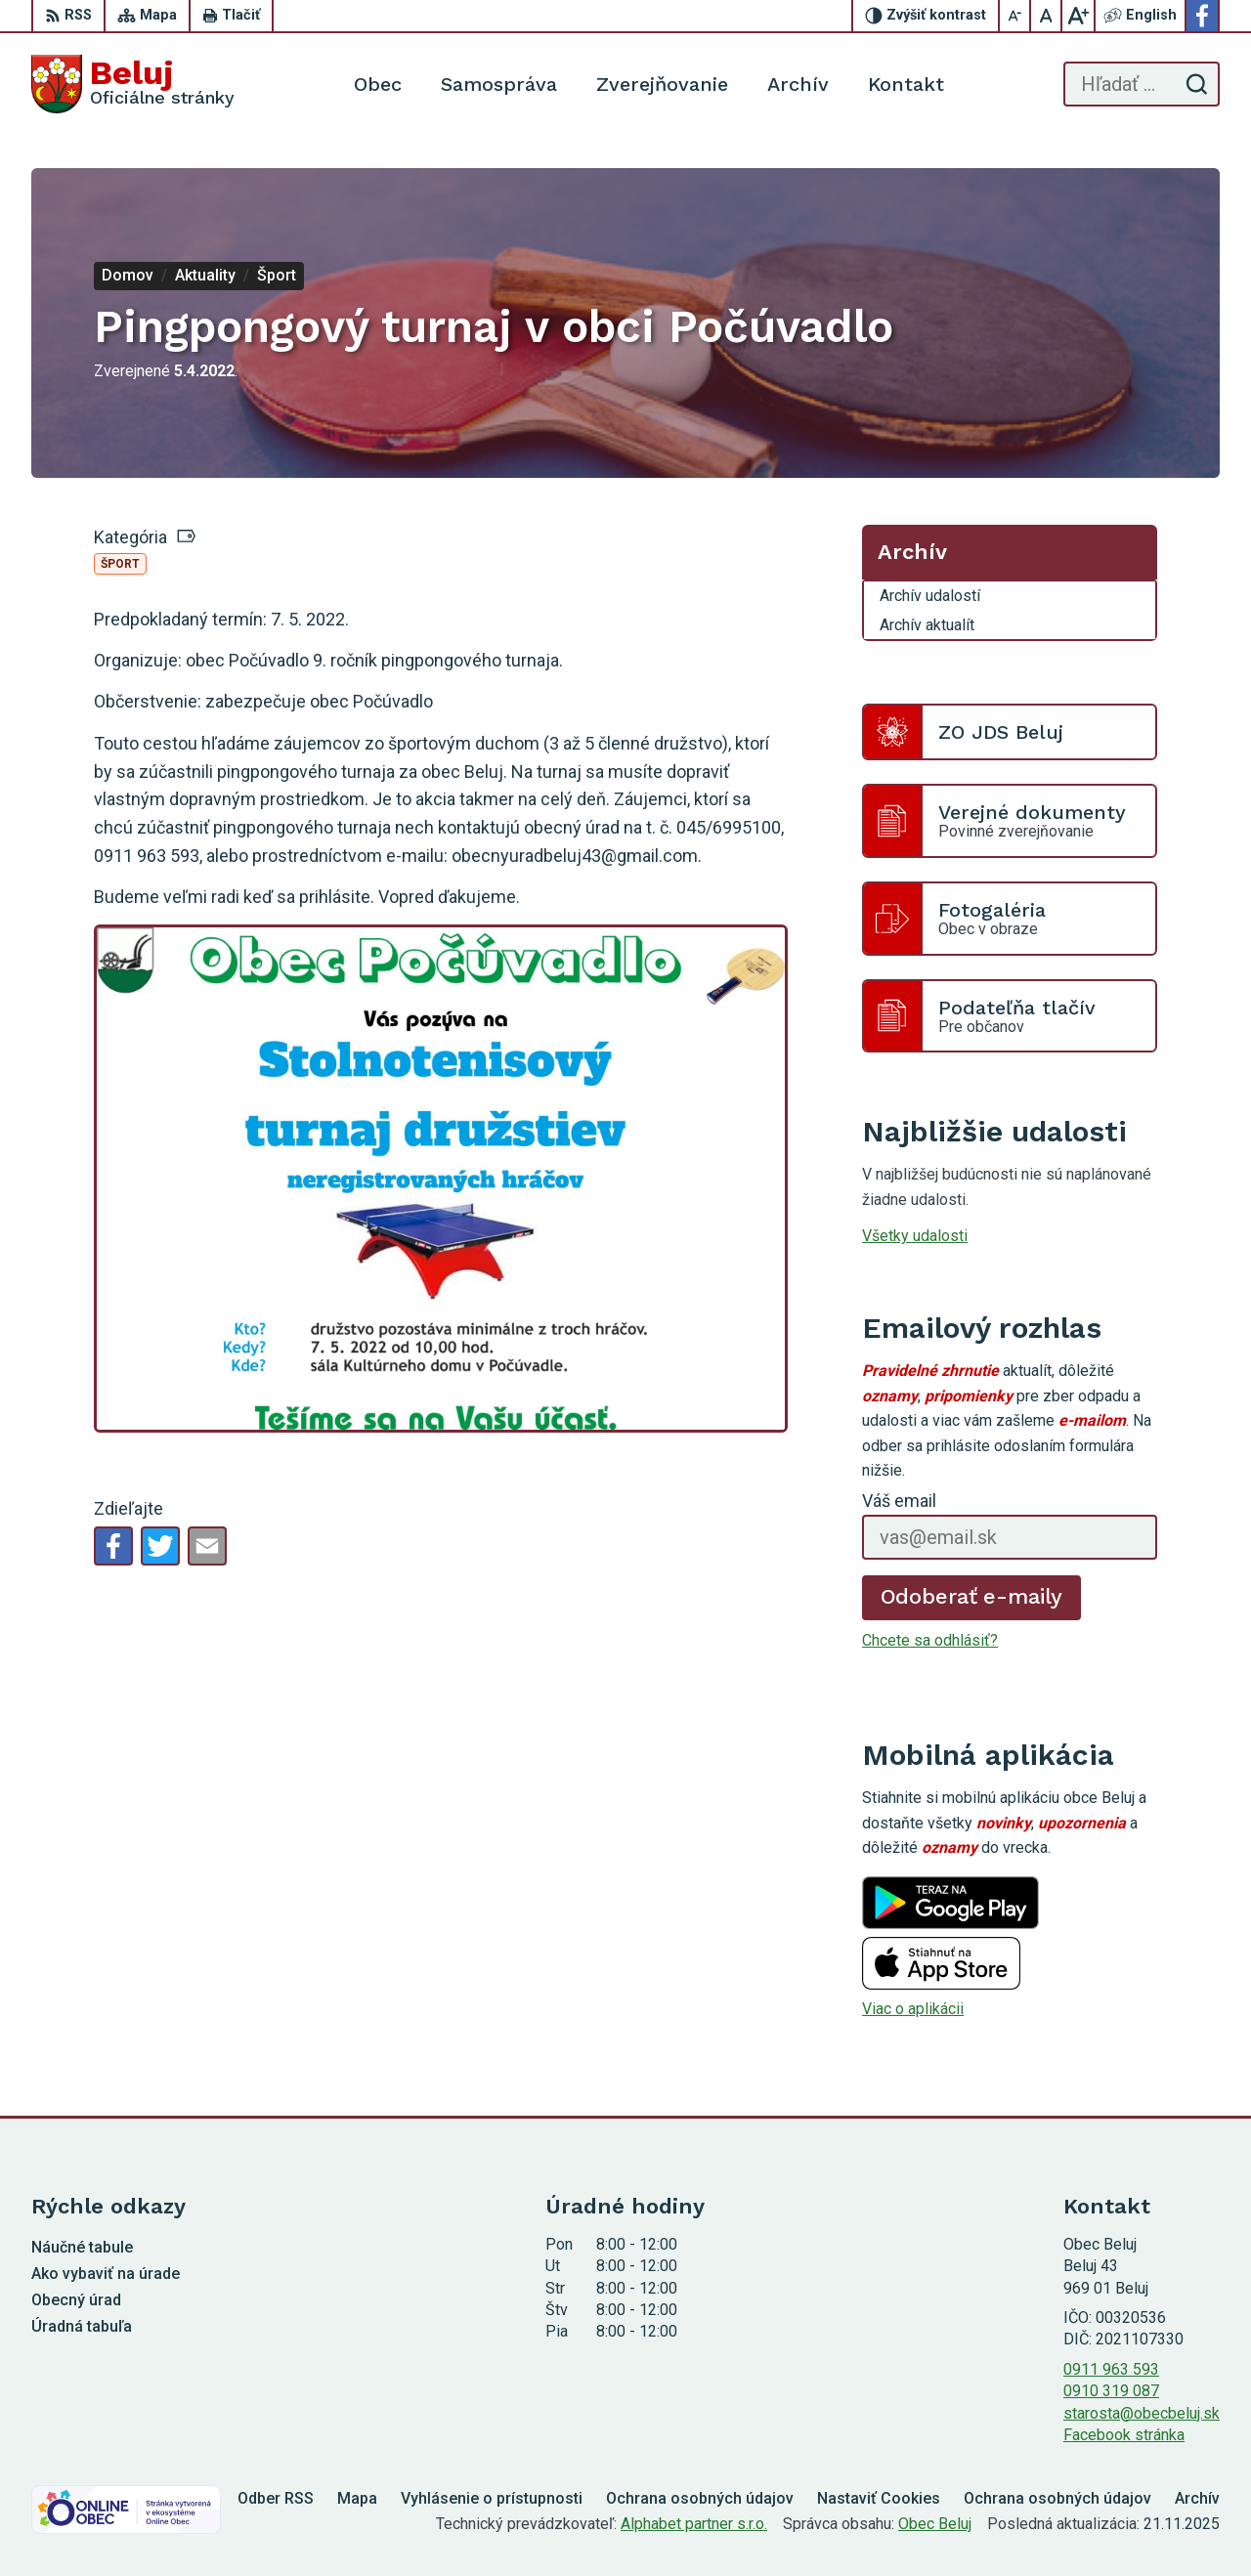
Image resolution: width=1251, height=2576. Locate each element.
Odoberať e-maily (972, 1596)
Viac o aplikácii (913, 2008)
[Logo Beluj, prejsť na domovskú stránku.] (133, 84)
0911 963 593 (1111, 2369)
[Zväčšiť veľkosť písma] (1078, 15)
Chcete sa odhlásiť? (930, 1640)
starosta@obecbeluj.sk (1141, 2413)
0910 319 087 (1111, 2391)
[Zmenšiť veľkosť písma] (1015, 15)
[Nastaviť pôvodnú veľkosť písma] (1046, 15)
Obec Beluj (934, 2523)
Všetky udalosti (915, 1235)
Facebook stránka (1124, 2435)
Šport (120, 564)
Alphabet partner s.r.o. (694, 2523)
